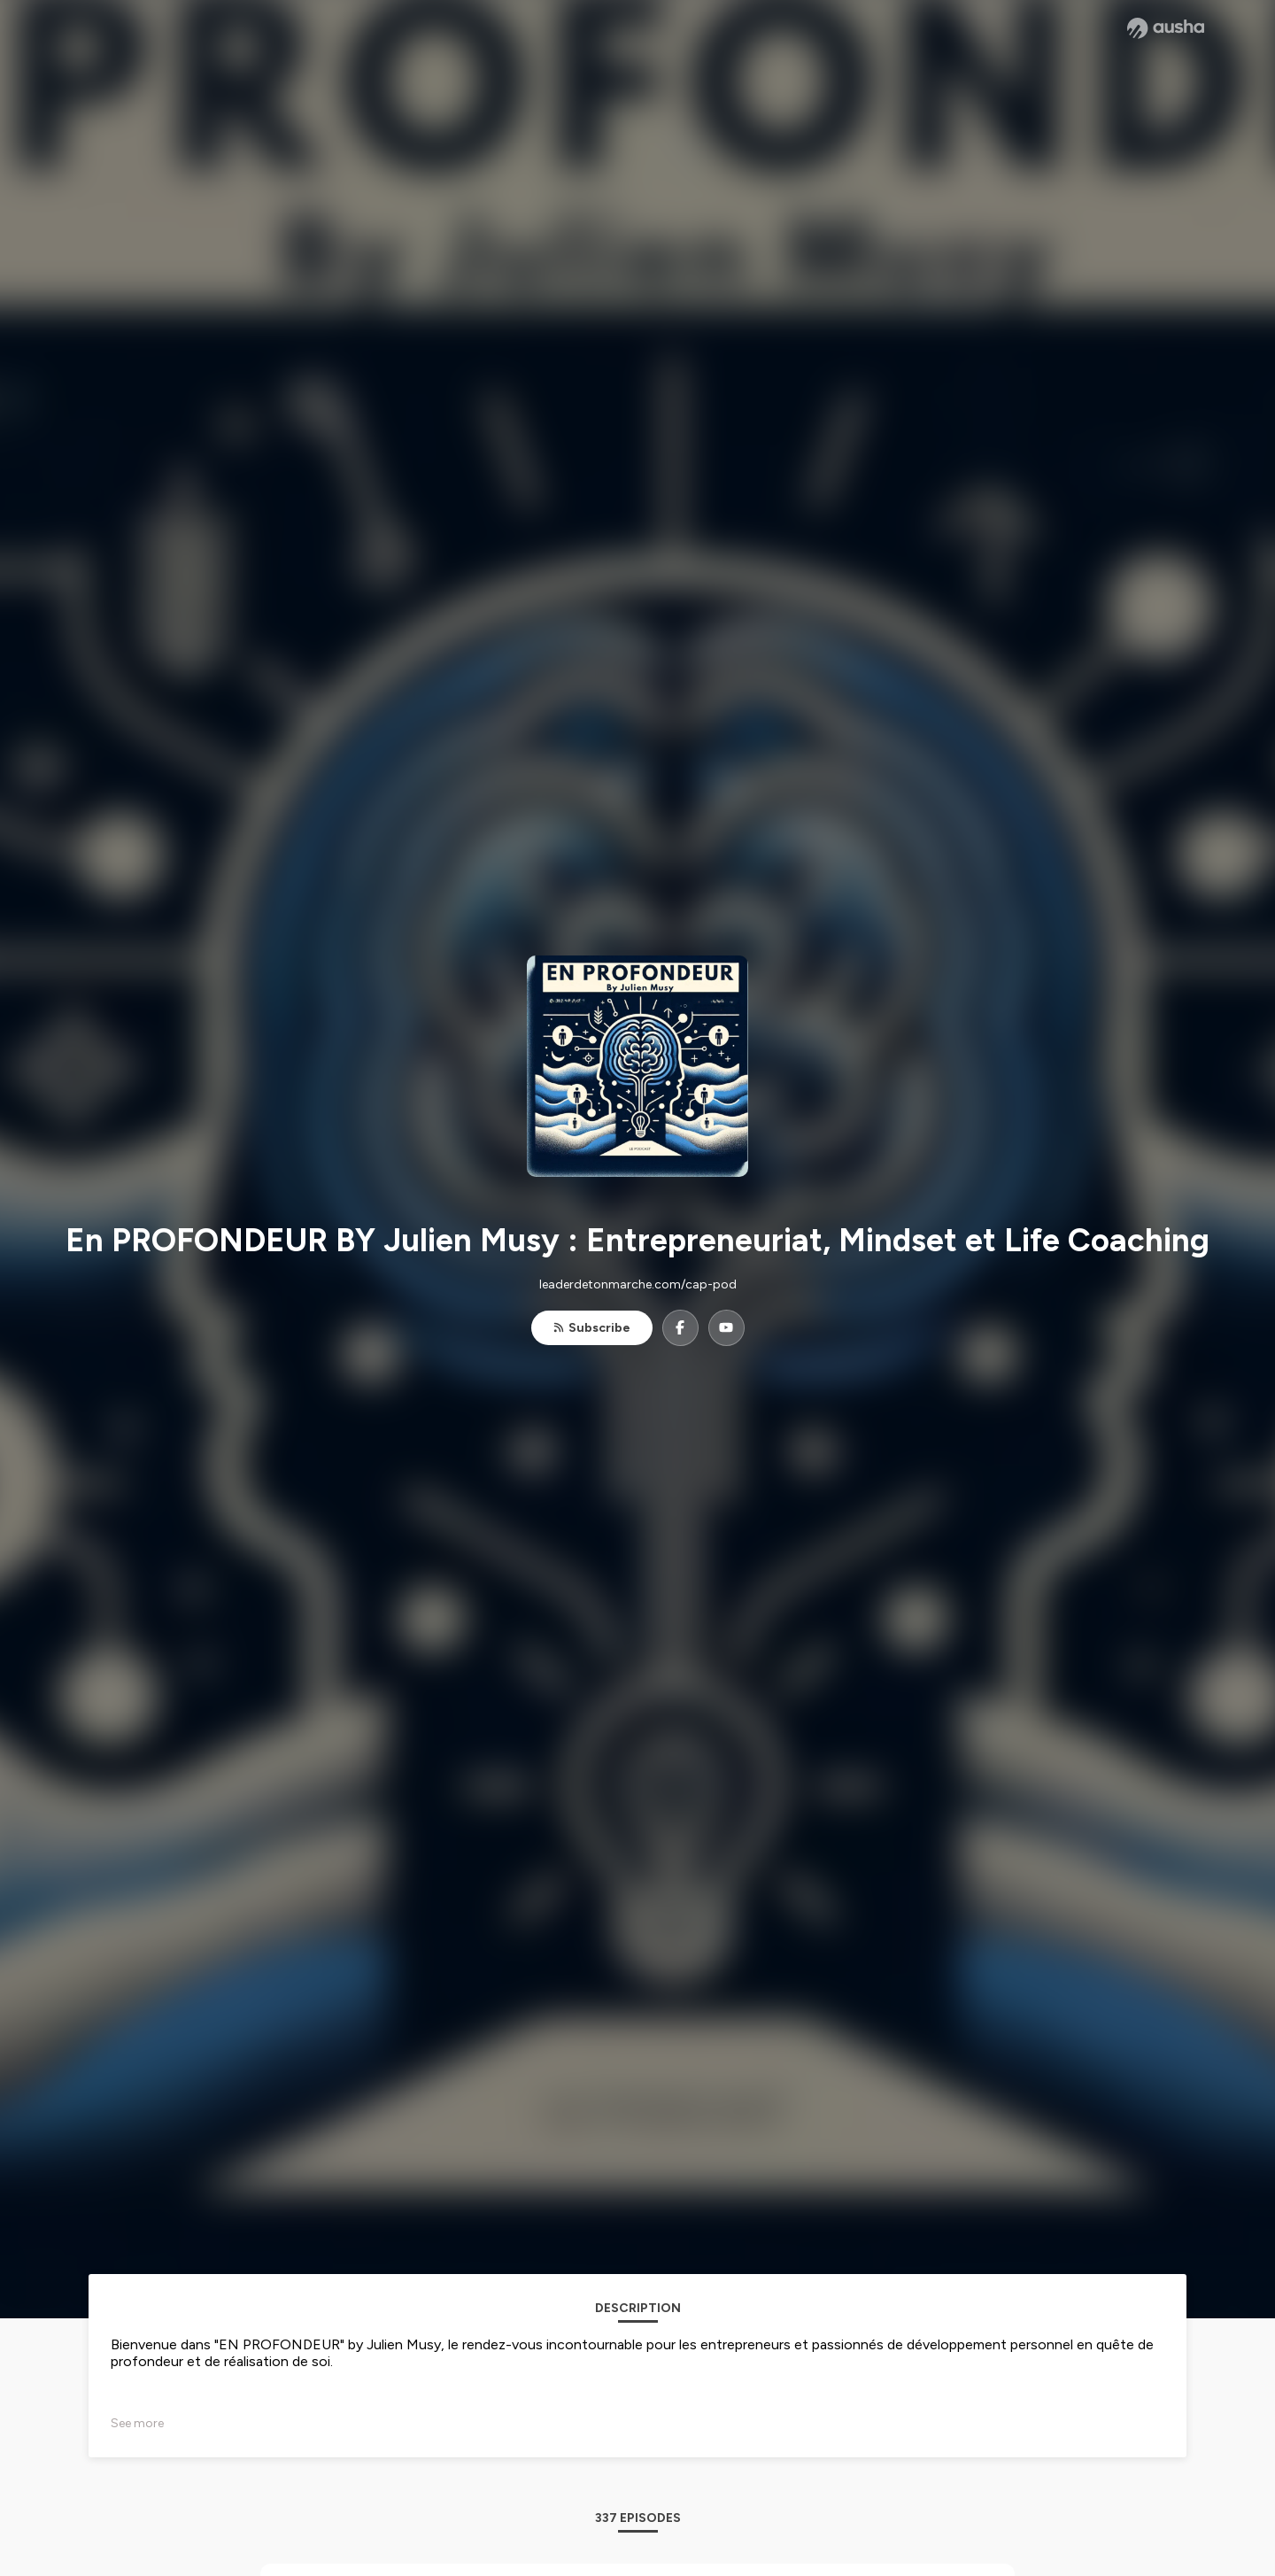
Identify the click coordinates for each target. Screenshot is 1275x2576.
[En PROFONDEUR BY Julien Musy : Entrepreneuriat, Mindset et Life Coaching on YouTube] (726, 1328)
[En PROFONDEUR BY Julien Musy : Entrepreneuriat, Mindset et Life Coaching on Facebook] (680, 1328)
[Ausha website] (1165, 28)
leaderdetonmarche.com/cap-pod (638, 1284)
